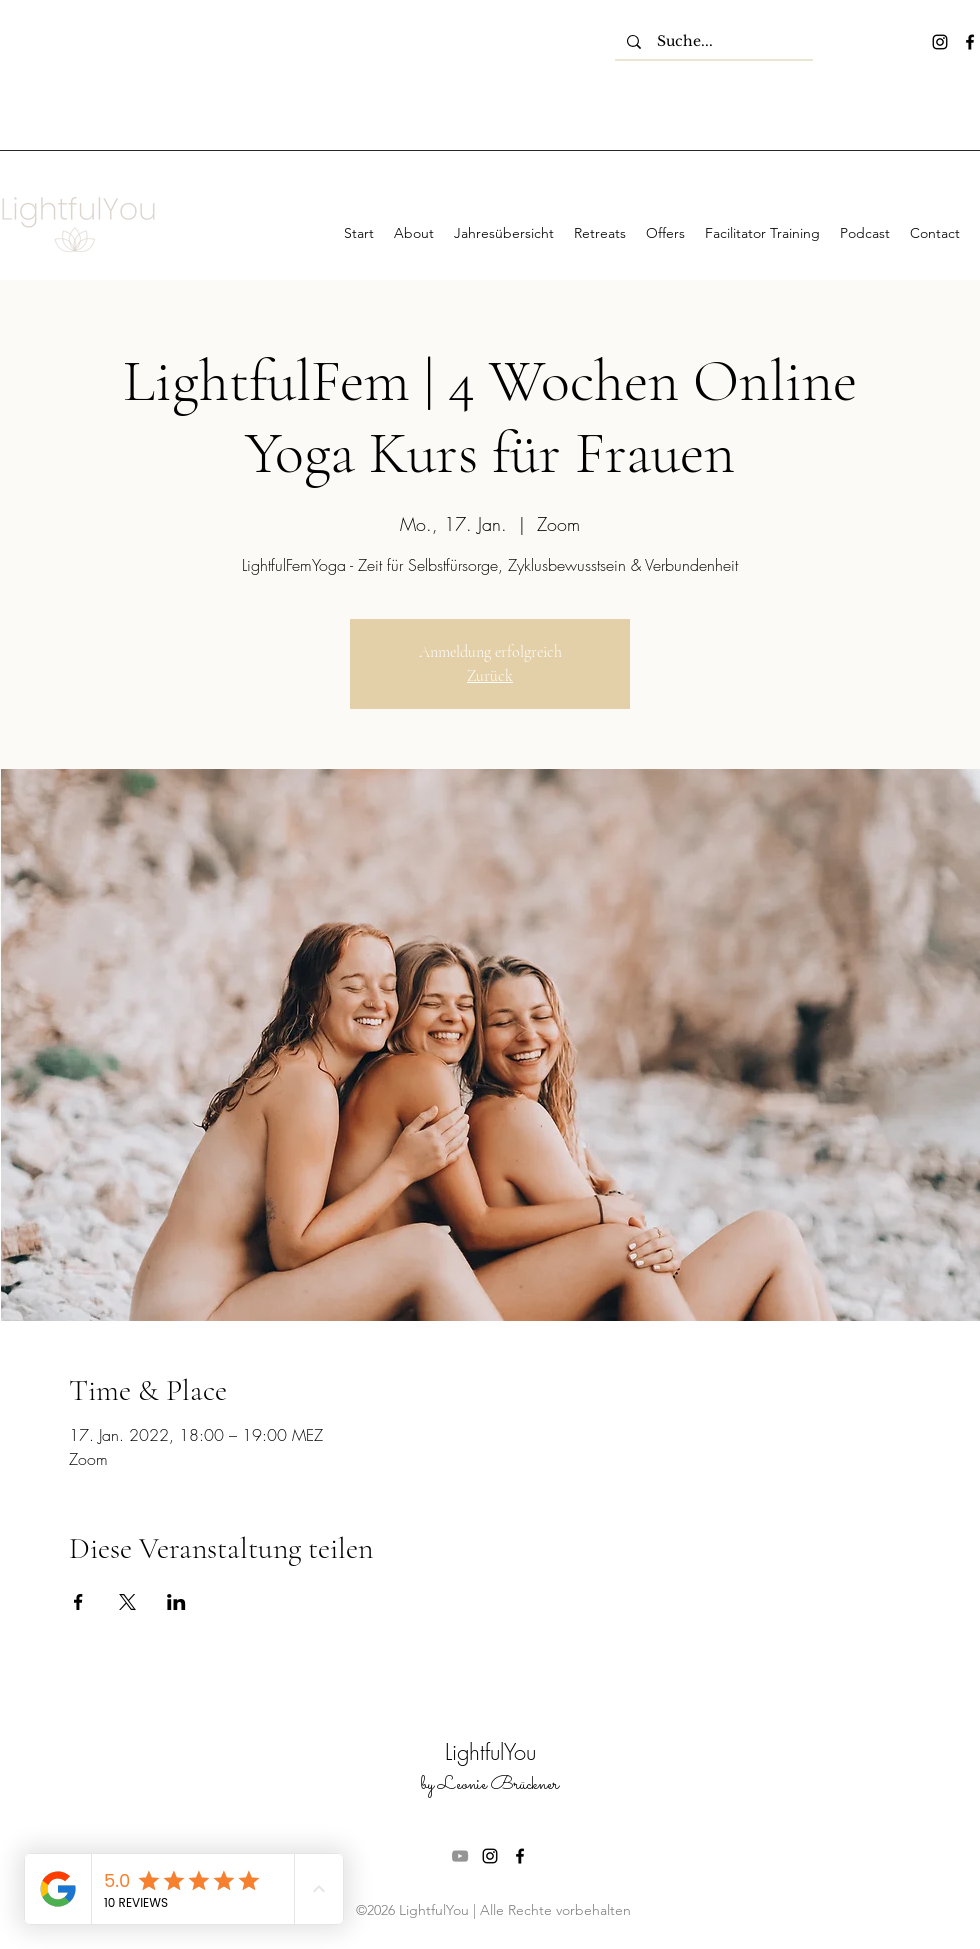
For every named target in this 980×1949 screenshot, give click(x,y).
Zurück (490, 676)
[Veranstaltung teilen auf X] (127, 1602)
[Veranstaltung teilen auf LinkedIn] (176, 1602)
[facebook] (970, 42)
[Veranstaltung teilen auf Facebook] (78, 1602)
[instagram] (940, 42)
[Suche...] (714, 42)
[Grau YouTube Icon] (460, 1856)
